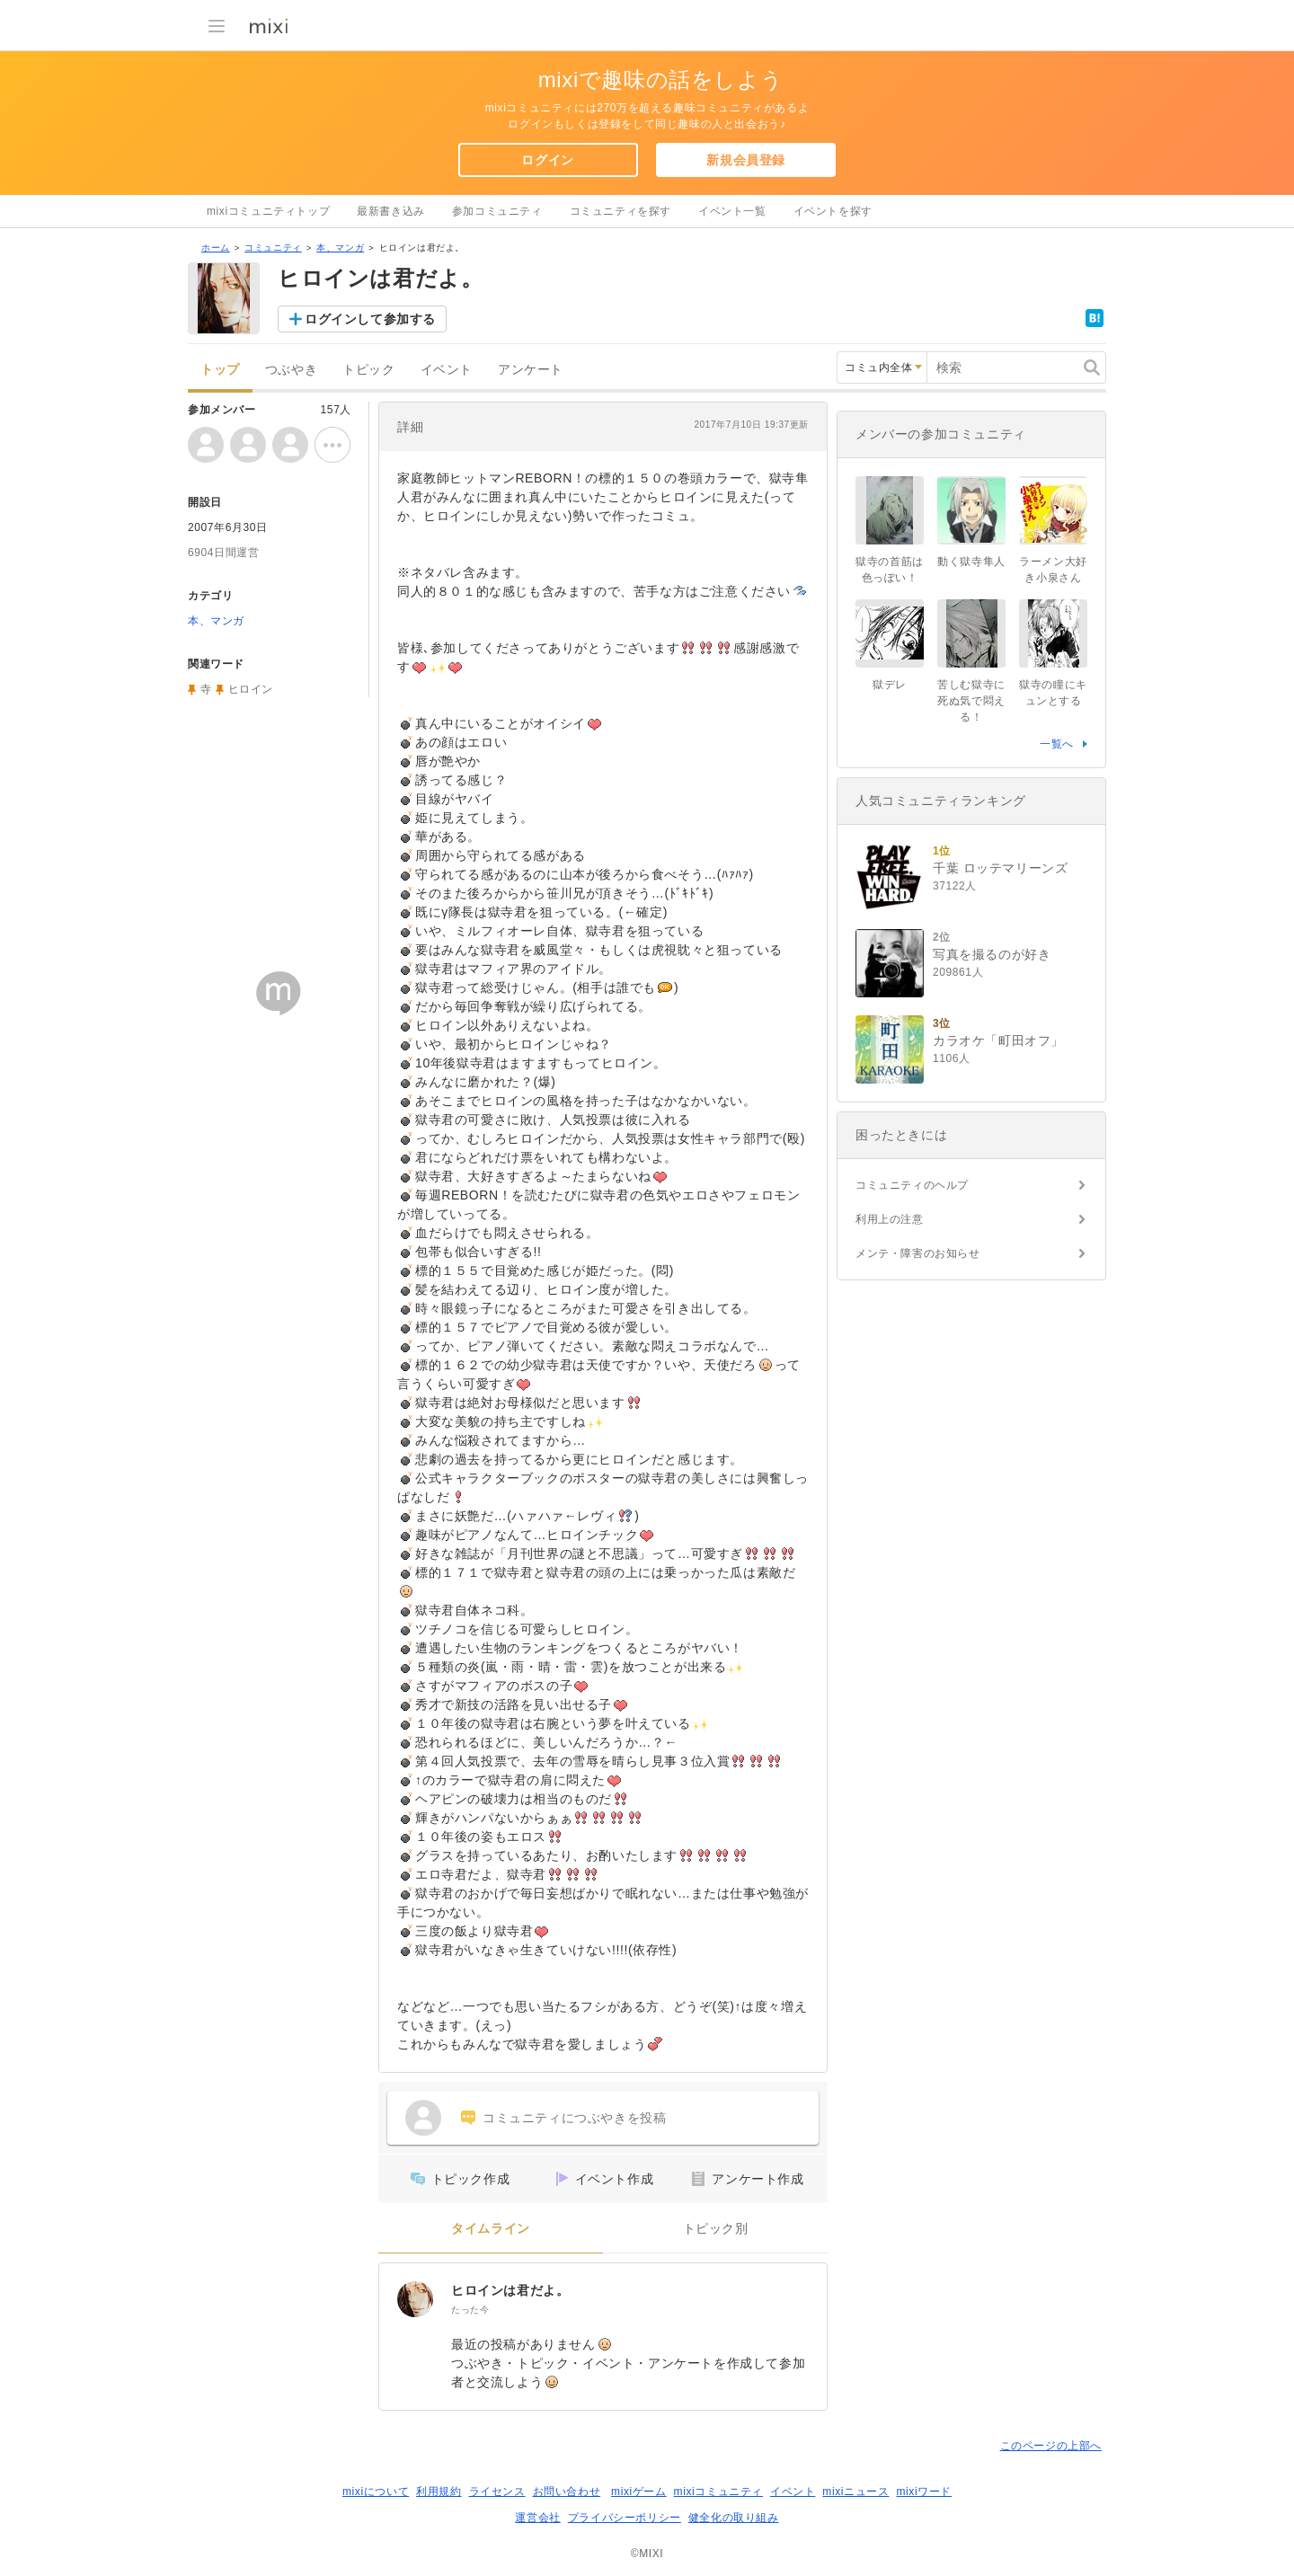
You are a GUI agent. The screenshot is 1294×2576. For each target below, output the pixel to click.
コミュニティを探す (620, 211)
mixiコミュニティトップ (268, 211)
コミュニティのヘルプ (912, 1185)
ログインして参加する (370, 319)
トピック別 (716, 2228)
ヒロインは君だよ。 (510, 2290)
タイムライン (490, 2228)
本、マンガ (340, 247)
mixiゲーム (639, 2491)
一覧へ (1057, 744)
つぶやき (291, 369)
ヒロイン (250, 689)
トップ (220, 369)
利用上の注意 (889, 1219)
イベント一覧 (732, 211)
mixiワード (924, 2491)
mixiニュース (855, 2491)
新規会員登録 (745, 160)
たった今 (470, 2310)
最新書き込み (391, 211)
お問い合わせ (567, 2491)
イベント (447, 369)
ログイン (547, 160)
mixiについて (375, 2491)
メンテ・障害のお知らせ (917, 1253)
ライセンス (497, 2491)
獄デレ (890, 684)
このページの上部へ (1051, 2445)
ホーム (215, 247)
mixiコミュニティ (718, 2491)
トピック (368, 369)
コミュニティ (273, 247)
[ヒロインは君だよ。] (415, 2299)
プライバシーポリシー (624, 2517)
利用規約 (438, 2491)
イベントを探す (833, 211)
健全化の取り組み (733, 2517)
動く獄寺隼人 (971, 561)
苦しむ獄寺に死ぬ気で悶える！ (971, 700)
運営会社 (537, 2517)
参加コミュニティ (497, 211)
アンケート (530, 369)
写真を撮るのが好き (991, 954)
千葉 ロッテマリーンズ (1000, 868)
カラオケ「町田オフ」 (998, 1040)
